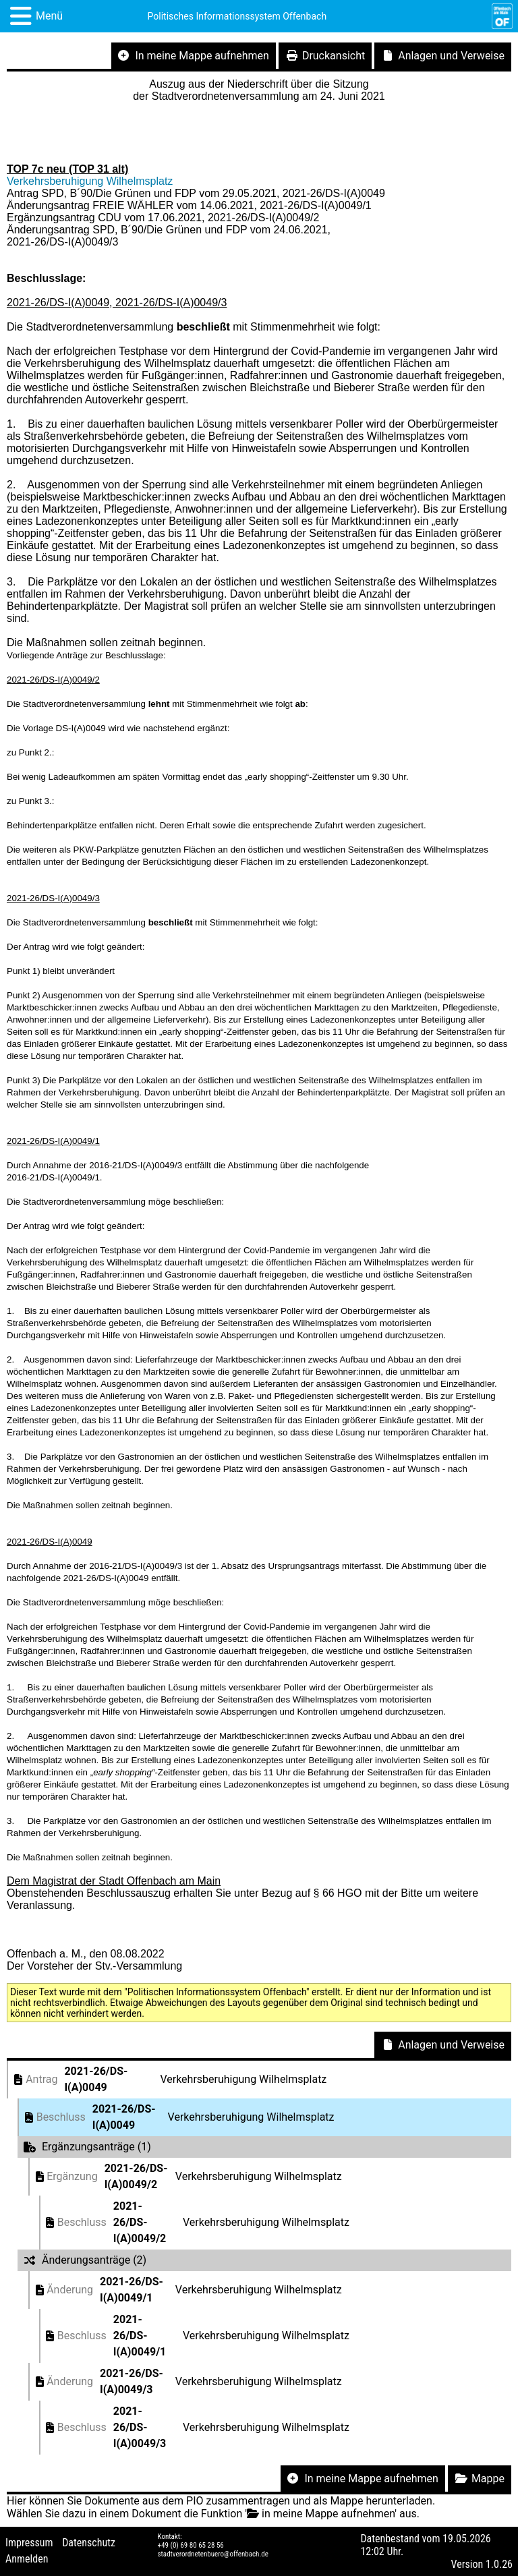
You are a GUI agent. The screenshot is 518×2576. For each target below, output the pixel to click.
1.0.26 (499, 2564)
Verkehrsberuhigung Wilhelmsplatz (90, 181)
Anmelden (26, 2558)
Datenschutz (88, 2542)
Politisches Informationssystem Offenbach (237, 16)
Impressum (29, 2542)
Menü (49, 15)
